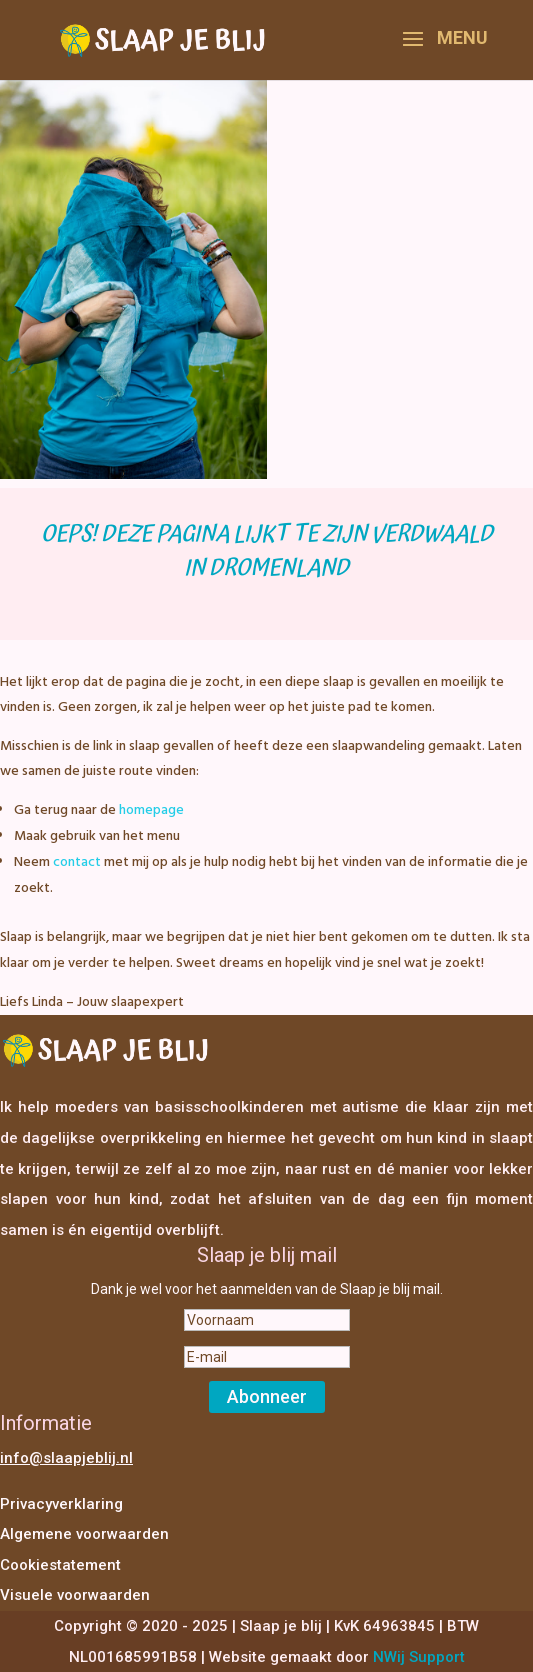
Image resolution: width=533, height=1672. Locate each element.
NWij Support (419, 1657)
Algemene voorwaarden (84, 1534)
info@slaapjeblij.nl (66, 1458)
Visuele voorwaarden (75, 1595)
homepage (151, 810)
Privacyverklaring (61, 1504)
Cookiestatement (60, 1565)
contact (77, 862)
